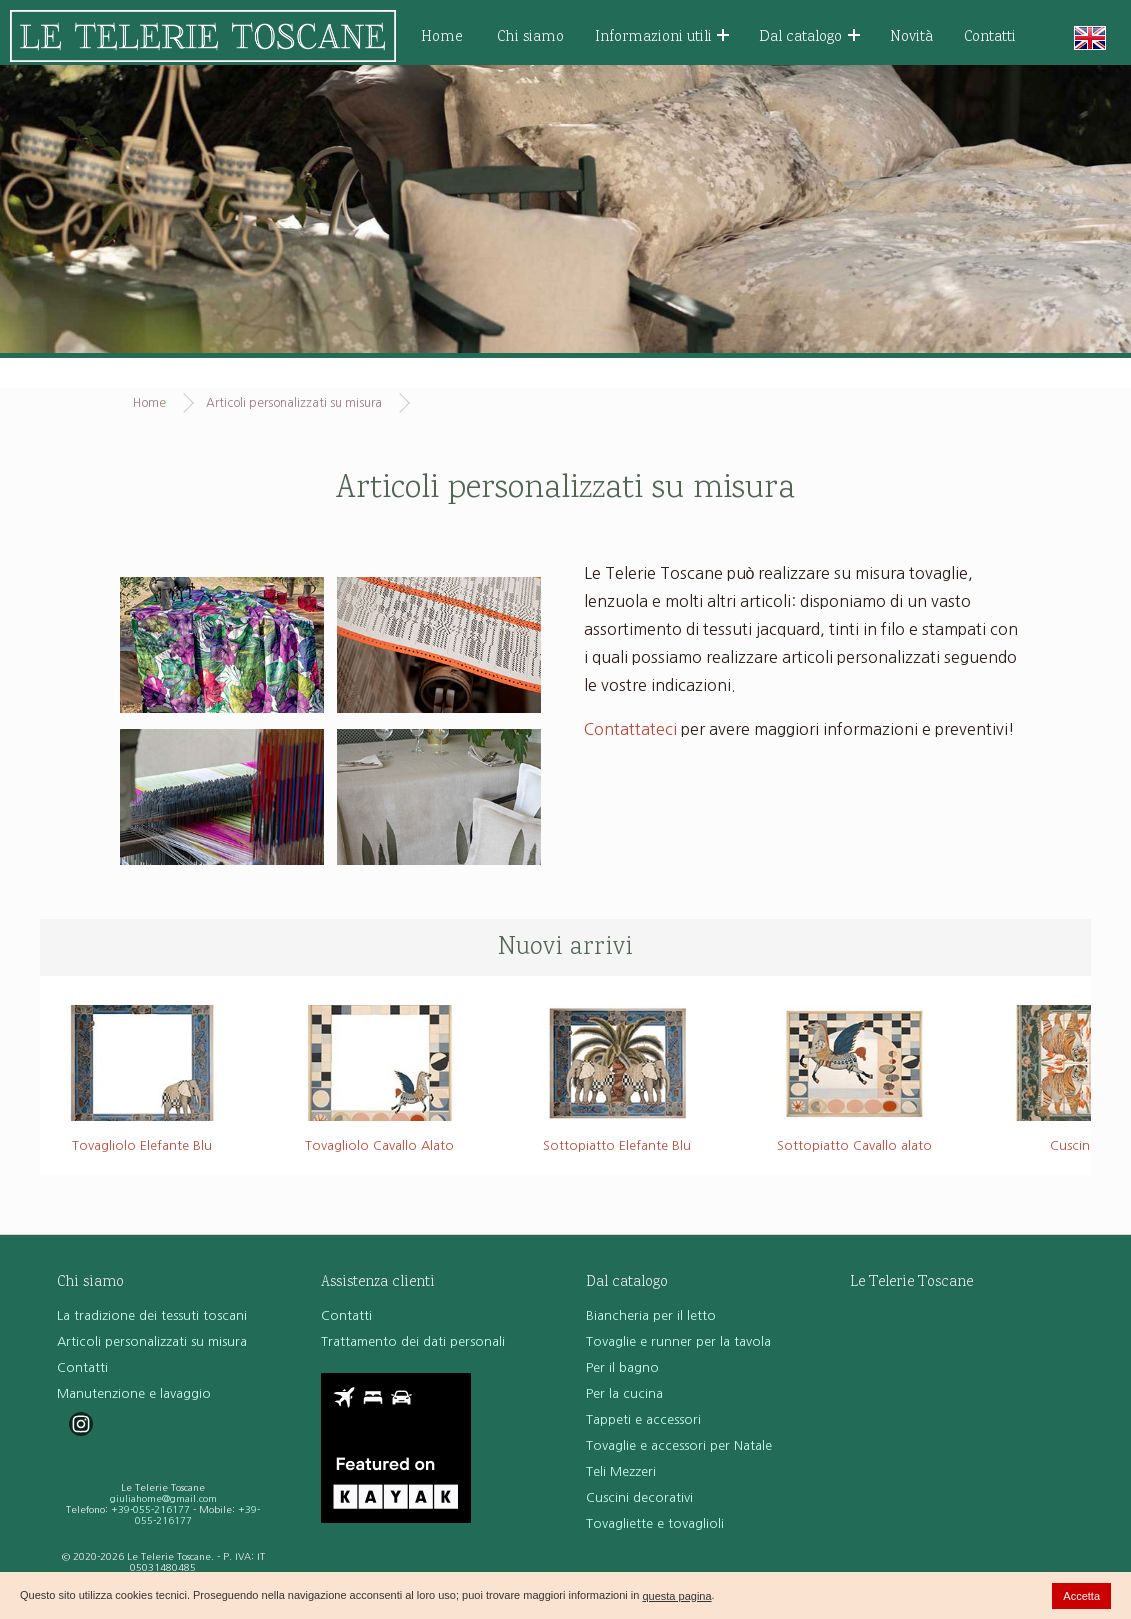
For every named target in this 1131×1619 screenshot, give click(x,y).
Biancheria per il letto (651, 1315)
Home (442, 37)
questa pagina (676, 1596)
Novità (911, 37)
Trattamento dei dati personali (413, 1341)
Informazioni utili (662, 37)
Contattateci (630, 729)
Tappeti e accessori (643, 1419)
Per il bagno (622, 1367)
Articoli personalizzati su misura (294, 403)
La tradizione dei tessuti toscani (152, 1315)
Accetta (1081, 1596)
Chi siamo (530, 37)
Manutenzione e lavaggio (134, 1393)
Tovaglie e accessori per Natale (679, 1445)
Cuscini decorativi (639, 1497)
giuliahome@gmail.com (163, 1498)
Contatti (990, 37)
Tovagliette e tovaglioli (655, 1523)
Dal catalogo (809, 37)
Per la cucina (624, 1393)
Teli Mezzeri (621, 1471)
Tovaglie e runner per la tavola (678, 1341)
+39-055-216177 (150, 1509)
